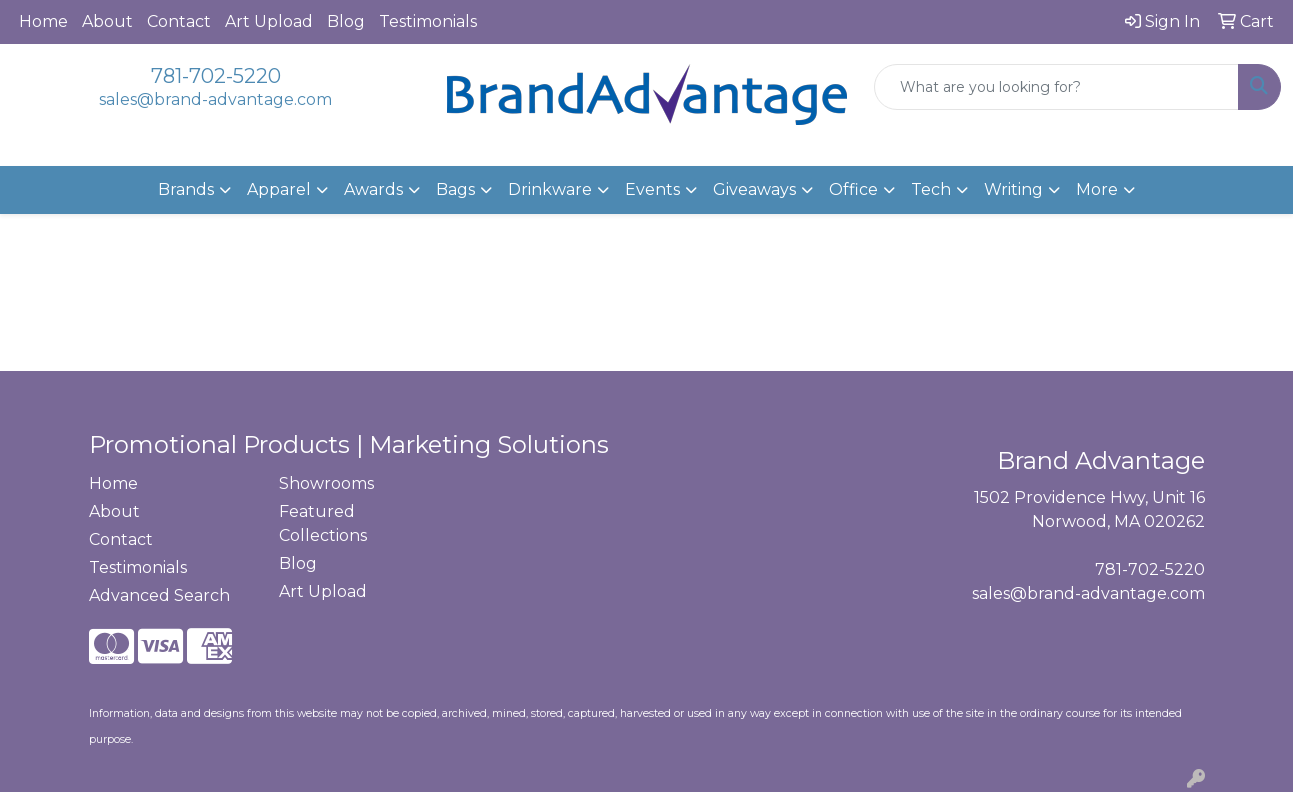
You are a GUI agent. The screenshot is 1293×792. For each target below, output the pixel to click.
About (107, 21)
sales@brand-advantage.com (215, 99)
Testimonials (428, 21)
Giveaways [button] (754, 189)
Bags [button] (455, 189)
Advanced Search (159, 595)
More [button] (1097, 189)
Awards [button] (373, 189)
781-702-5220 (216, 76)
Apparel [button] (279, 189)
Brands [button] (186, 189)
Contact (179, 21)
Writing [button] (1013, 189)
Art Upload (269, 21)
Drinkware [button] (550, 189)
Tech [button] (931, 189)
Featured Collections (323, 523)
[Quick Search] (1056, 87)
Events (652, 189)
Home (43, 21)
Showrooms (326, 483)
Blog (346, 21)
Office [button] (853, 189)
